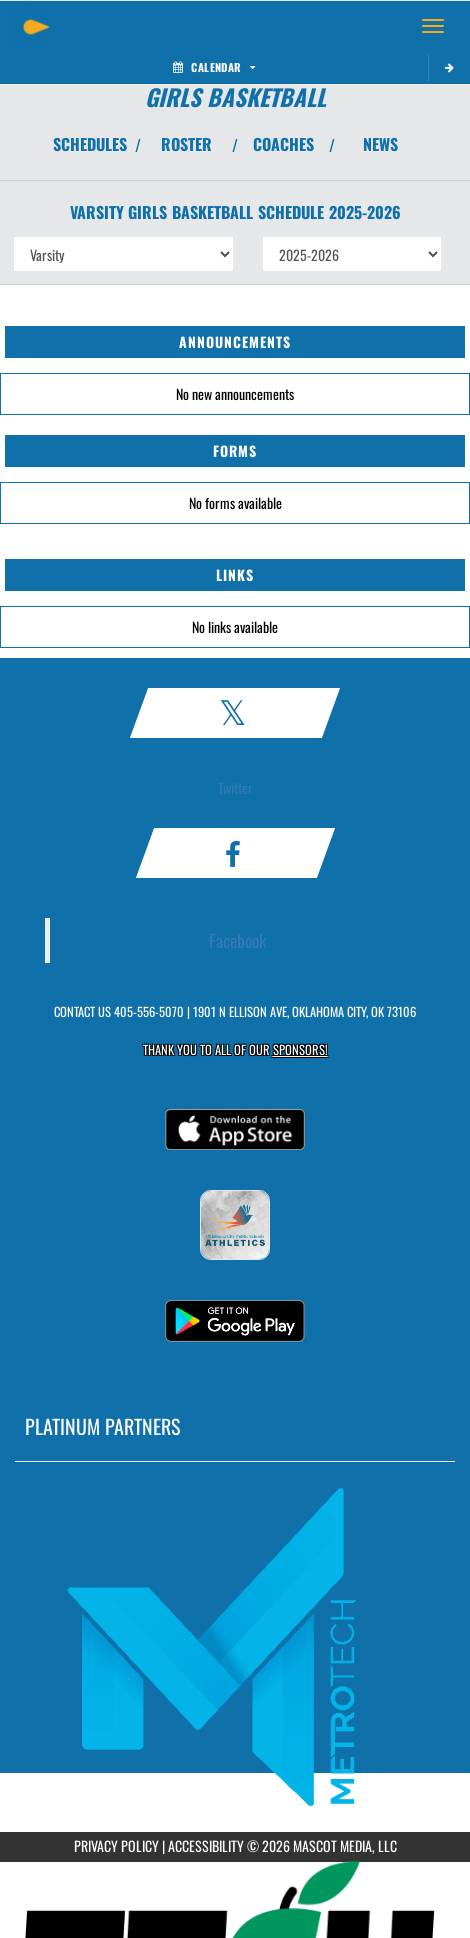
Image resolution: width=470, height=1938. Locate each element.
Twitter (235, 787)
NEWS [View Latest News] (380, 144)
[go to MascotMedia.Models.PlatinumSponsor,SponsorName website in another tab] (235, 1647)
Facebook (238, 940)
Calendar (214, 67)
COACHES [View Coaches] (283, 144)
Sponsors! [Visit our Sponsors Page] (300, 1049)
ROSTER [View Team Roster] (186, 144)
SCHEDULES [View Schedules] (90, 144)
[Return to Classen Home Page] (30, 26)
